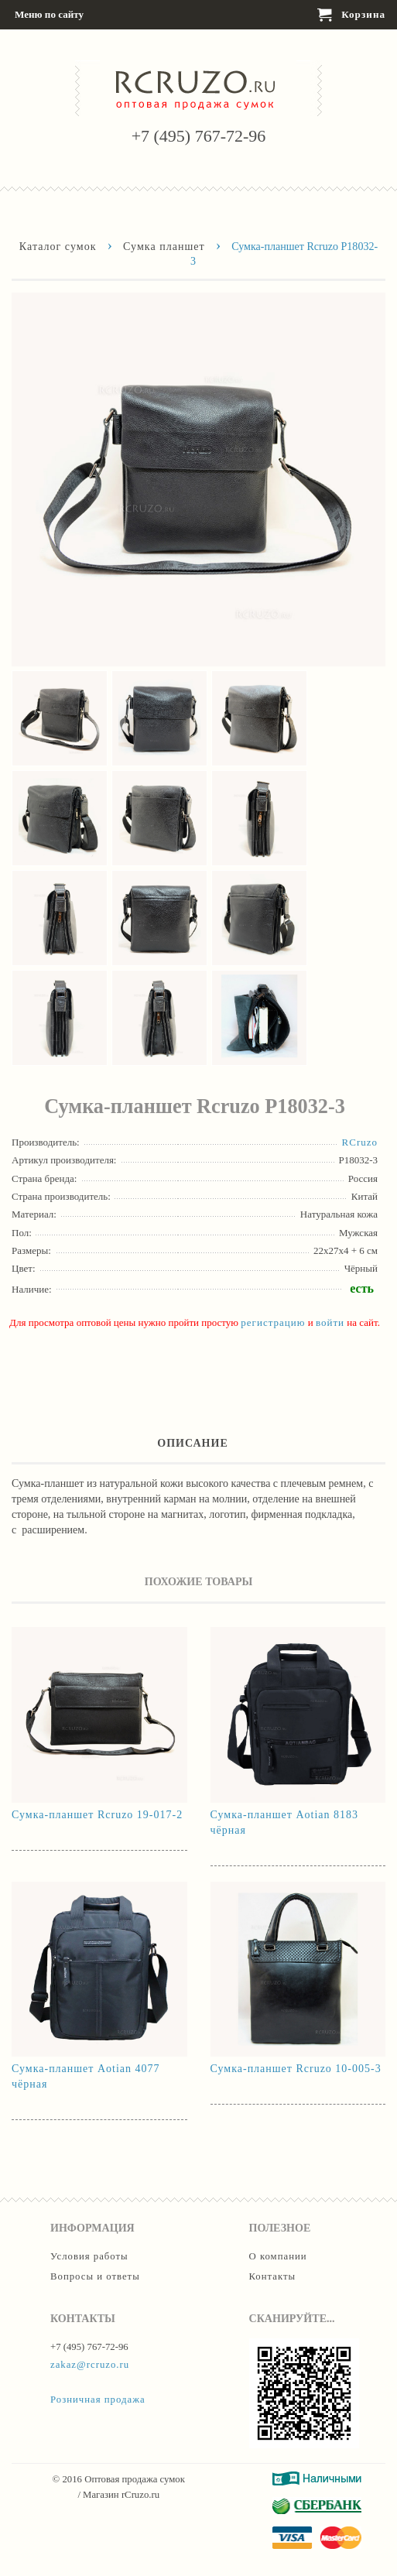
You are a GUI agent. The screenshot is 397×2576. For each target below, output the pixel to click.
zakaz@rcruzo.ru (89, 2364)
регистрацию (273, 1322)
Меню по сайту (48, 15)
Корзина (351, 15)
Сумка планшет (164, 246)
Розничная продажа (97, 2399)
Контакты (272, 2276)
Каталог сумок (58, 246)
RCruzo (360, 1142)
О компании (278, 2256)
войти (330, 1322)
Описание (192, 1443)
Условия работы (89, 2256)
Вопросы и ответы (95, 2276)
